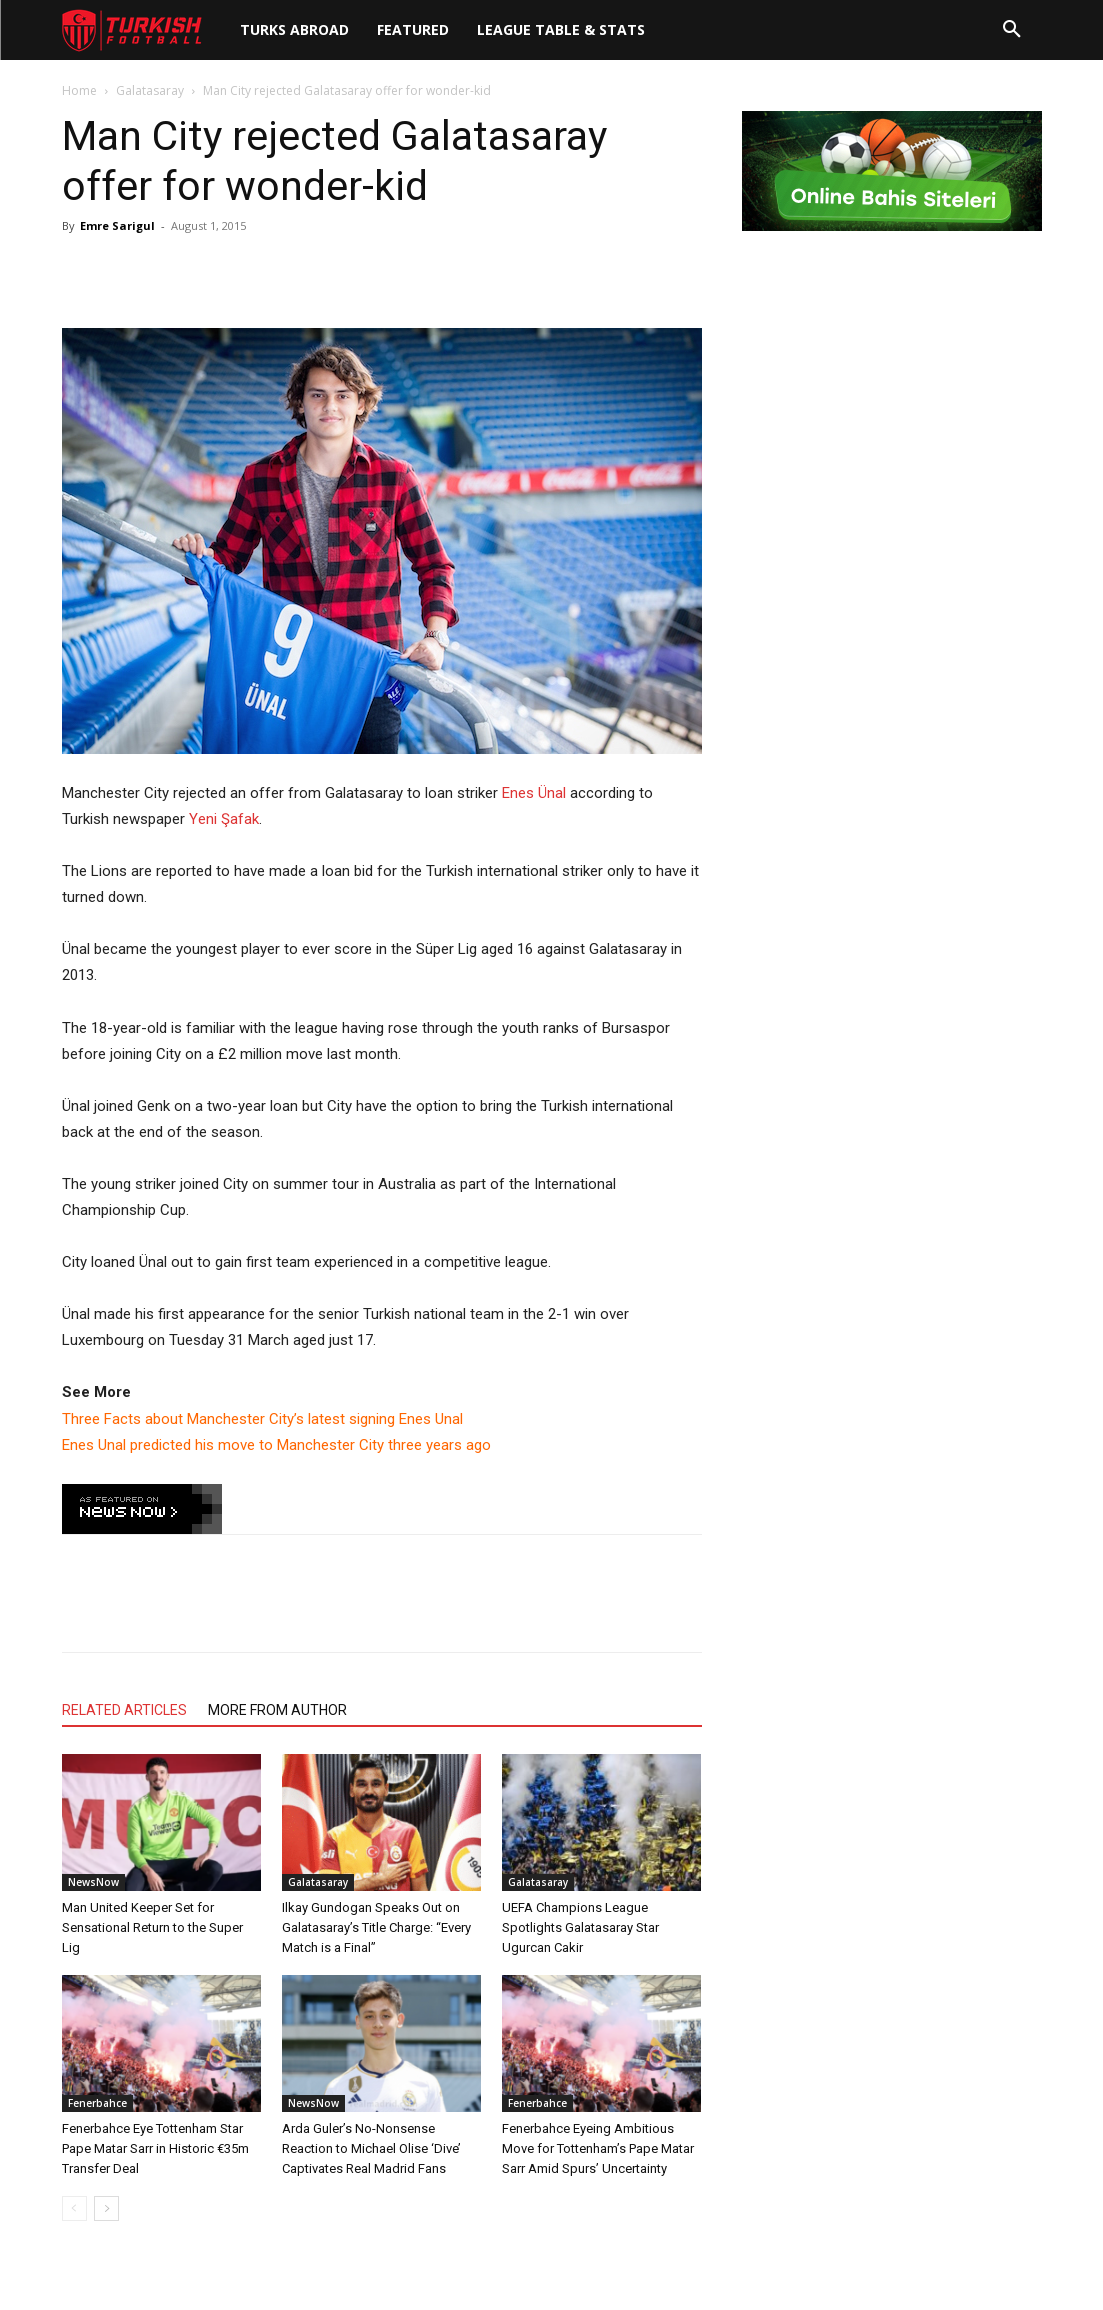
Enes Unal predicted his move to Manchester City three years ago (276, 1445)
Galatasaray (150, 90)
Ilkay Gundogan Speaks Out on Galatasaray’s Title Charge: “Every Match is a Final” (376, 1927)
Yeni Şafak (224, 819)
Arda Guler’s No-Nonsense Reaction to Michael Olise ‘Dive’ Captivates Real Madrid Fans (371, 2148)
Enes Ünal (534, 793)
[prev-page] (74, 2208)
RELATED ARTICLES (124, 1710)
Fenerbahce (97, 2103)
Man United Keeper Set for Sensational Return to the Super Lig (152, 1927)
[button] (1012, 30)
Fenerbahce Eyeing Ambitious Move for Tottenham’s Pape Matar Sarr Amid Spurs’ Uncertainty (598, 2148)
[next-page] (106, 2208)
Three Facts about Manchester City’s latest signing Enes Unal (262, 1419)
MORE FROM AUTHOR (277, 1710)
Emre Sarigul (117, 225)
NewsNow (93, 1882)
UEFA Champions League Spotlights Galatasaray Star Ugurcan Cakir (580, 1927)
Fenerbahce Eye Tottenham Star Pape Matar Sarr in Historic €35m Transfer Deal (155, 2148)
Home (79, 90)
